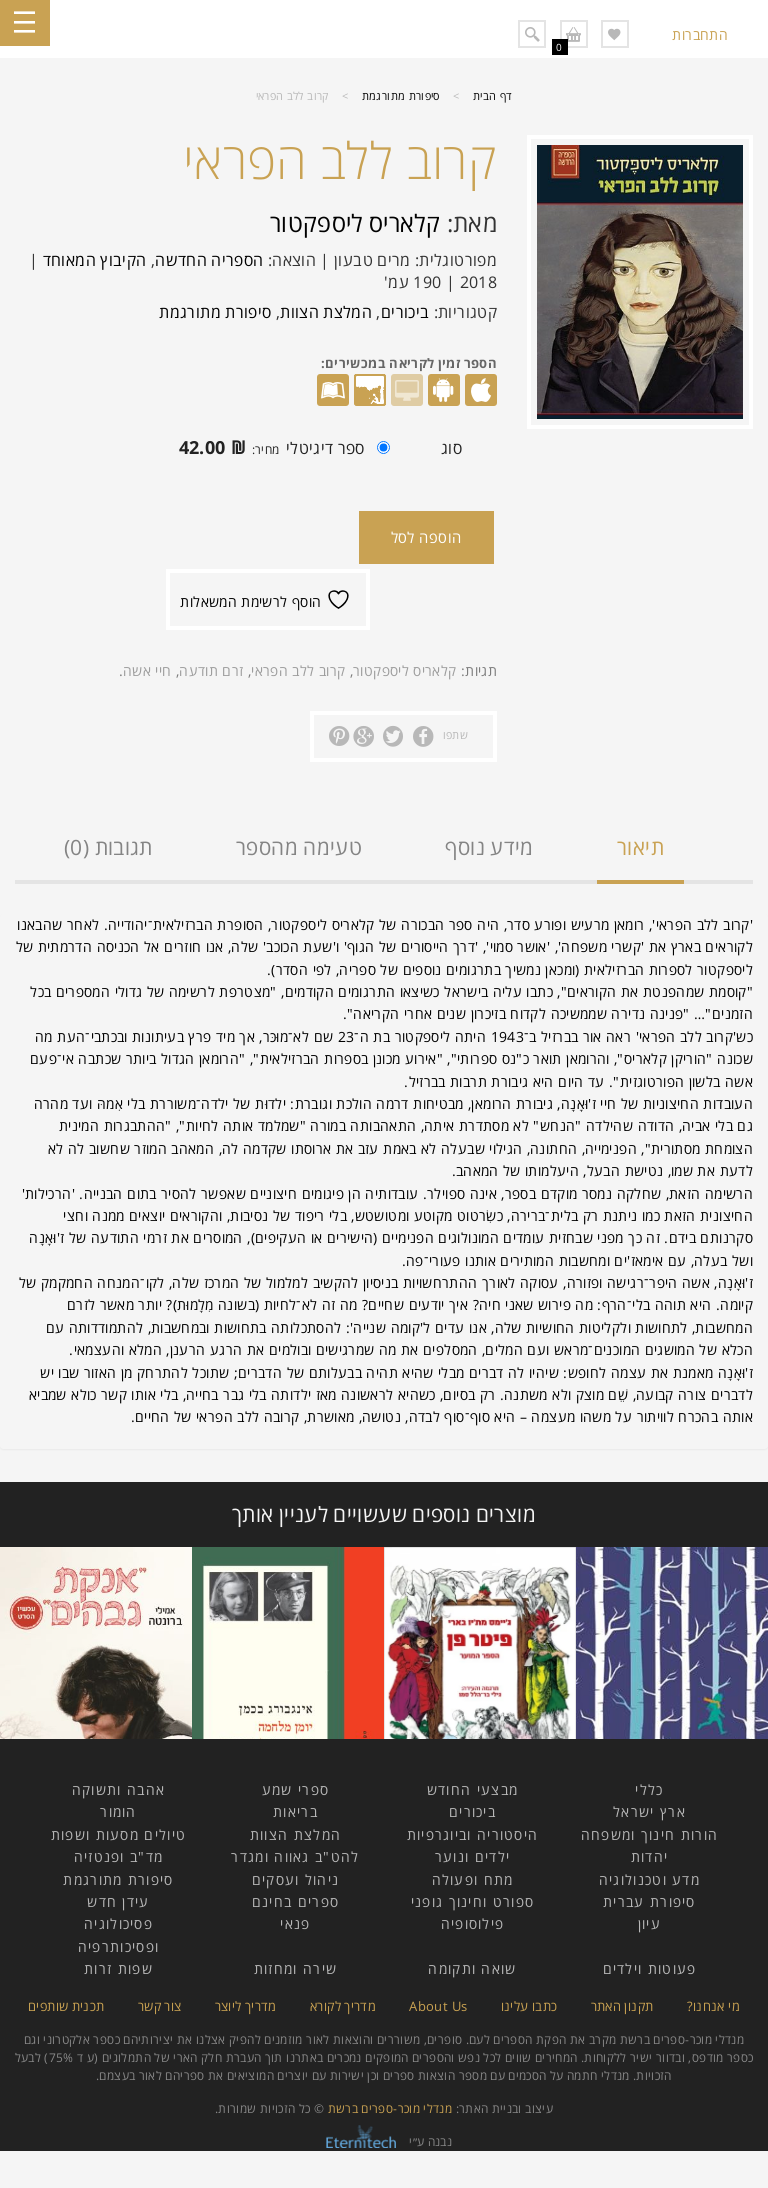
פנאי (295, 1923)
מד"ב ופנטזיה (119, 1856)
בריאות (295, 1811)
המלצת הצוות (326, 312)
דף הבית (493, 95)
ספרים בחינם (295, 1901)
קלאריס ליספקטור (355, 222)
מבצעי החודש (472, 1789)
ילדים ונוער (472, 1856)
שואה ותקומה (472, 1968)
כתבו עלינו (529, 2006)
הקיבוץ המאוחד (95, 260)
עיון (649, 1923)
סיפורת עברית (649, 1901)
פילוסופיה (473, 1923)
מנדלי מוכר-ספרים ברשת (390, 2108)
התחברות (700, 34)
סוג (451, 448)
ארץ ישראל (649, 1811)
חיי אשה (147, 670)
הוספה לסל (426, 537)
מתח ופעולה (473, 1879)
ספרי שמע (295, 1789)
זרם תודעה (211, 670)
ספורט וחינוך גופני (472, 1901)
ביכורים (405, 312)
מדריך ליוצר (246, 2006)
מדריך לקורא (343, 2006)
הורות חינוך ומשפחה (649, 1834)
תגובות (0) (108, 847)
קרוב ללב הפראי (298, 670)
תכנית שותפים (66, 2006)
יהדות (650, 1856)
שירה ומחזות (295, 1968)
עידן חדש (118, 1901)
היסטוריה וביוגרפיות (473, 1834)
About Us (438, 2006)
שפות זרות (118, 1968)
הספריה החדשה (209, 260)
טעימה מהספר (299, 847)
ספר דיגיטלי (279, 450)
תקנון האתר (622, 2006)
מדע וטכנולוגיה (649, 1879)
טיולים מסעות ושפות (118, 1834)
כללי (649, 1789)
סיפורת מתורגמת (401, 95)
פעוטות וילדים (650, 1968)
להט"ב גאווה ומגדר (295, 1856)
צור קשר (160, 2006)
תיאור (640, 847)
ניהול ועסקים (296, 1879)
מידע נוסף (489, 847)
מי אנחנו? (713, 2006)
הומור (118, 1811)
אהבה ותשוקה (118, 1789)
